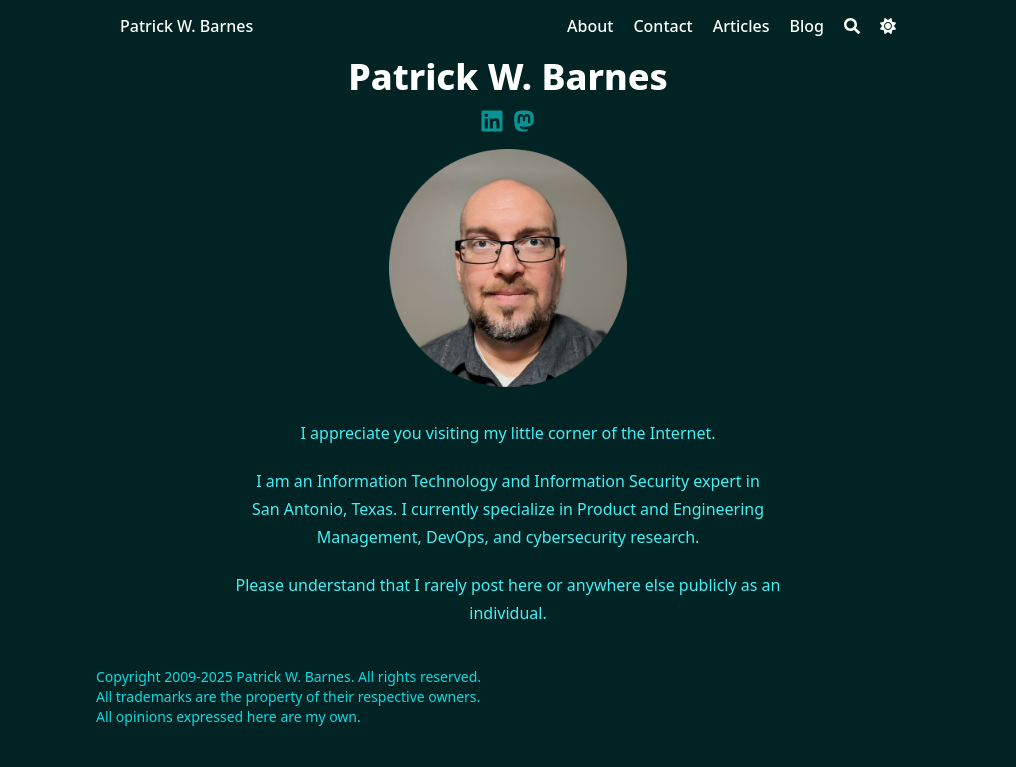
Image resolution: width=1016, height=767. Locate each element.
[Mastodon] (524, 117)
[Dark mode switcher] (888, 26)
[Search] (852, 26)
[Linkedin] (492, 117)
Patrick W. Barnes (186, 26)
